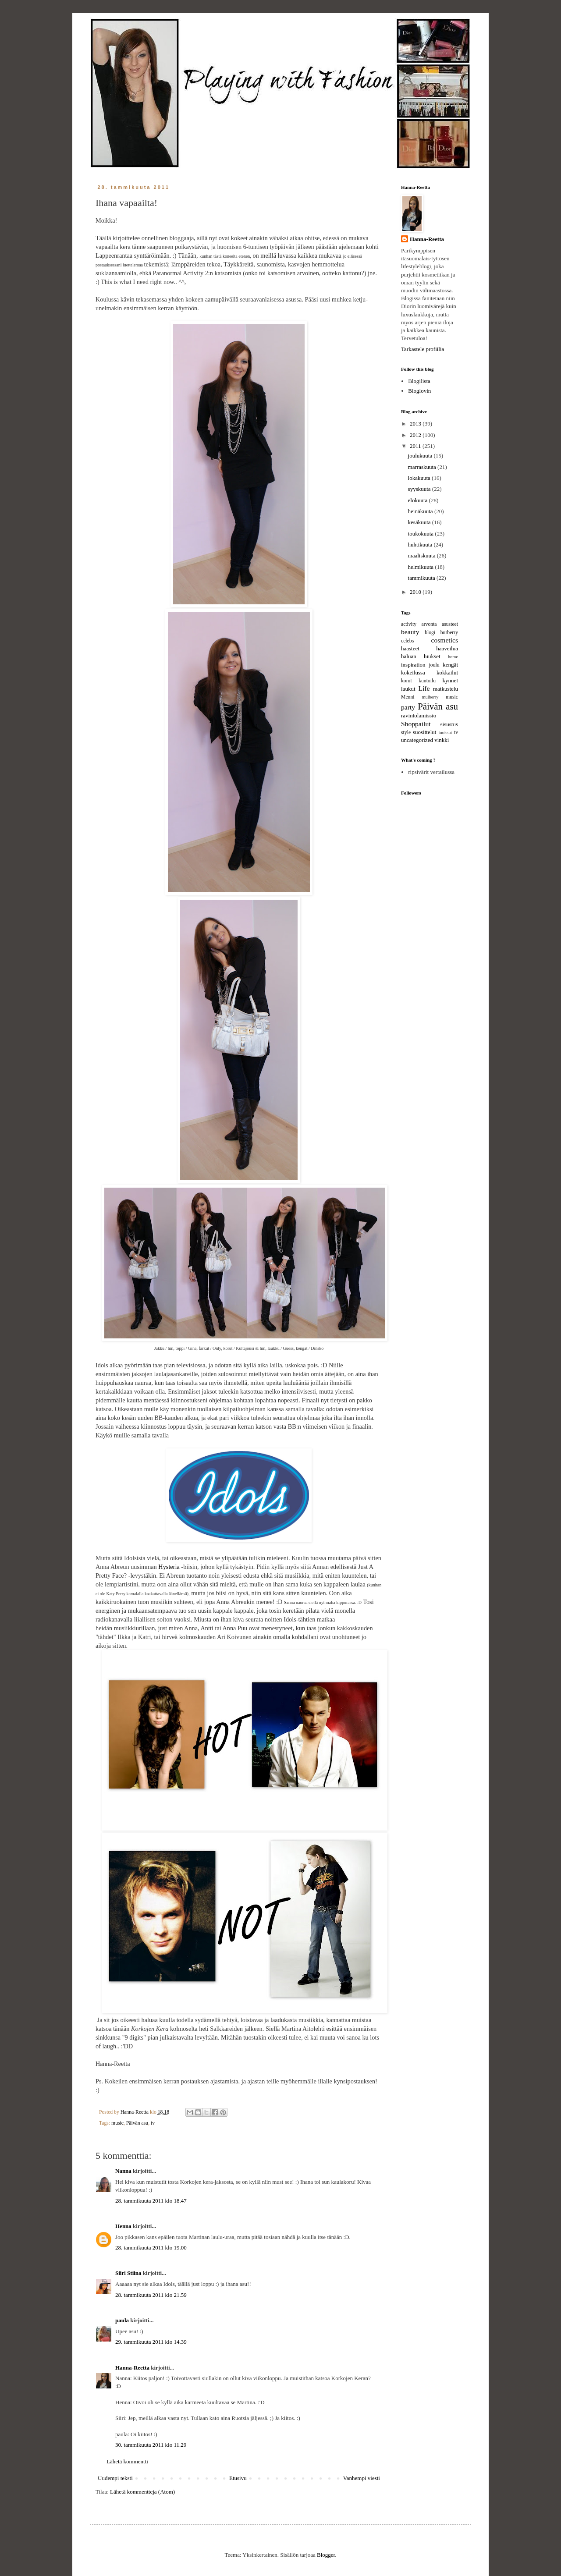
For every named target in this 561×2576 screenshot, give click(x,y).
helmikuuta (421, 567)
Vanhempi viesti (361, 2478)
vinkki (441, 740)
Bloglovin (419, 390)
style (406, 732)
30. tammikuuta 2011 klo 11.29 (150, 2444)
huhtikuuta (421, 544)
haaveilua (447, 648)
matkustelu (445, 688)
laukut (408, 688)
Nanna (123, 2171)
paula (122, 2320)
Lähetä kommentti (127, 2461)
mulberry (430, 697)
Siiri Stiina (128, 2273)
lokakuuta (420, 478)
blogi (430, 632)
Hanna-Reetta (132, 2367)
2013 (416, 423)
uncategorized (417, 740)
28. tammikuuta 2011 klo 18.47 (151, 2200)
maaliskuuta (422, 555)
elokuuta (418, 500)
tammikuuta (422, 578)
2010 (416, 592)
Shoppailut (416, 723)
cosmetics (444, 640)
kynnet (450, 680)
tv (153, 2123)
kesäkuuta (420, 522)
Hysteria (168, 1566)
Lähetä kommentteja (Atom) (142, 2491)
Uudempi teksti (115, 2478)
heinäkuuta (421, 511)
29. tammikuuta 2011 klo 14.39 (151, 2341)
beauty (410, 631)
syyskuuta (420, 489)
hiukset (432, 656)
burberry (449, 632)
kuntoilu (427, 681)
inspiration (413, 664)
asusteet (450, 624)
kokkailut (447, 672)
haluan (408, 656)
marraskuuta (423, 467)
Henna (123, 2226)
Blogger (326, 2554)
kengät (450, 664)
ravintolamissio (418, 715)
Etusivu (238, 2478)
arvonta (429, 624)
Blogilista (419, 381)
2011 (416, 446)
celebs (407, 641)
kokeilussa (413, 672)
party (408, 707)
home (453, 656)
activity (408, 624)
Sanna (290, 1602)
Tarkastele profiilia (422, 349)
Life (424, 688)
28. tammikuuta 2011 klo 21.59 (151, 2295)
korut (406, 681)
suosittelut (424, 732)
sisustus (449, 724)
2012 (416, 435)
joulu (434, 665)
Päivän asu (137, 2123)
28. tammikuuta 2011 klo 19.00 (151, 2247)
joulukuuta (421, 455)
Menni (408, 697)
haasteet (410, 648)
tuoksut (445, 732)
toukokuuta (421, 533)
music (117, 2123)
